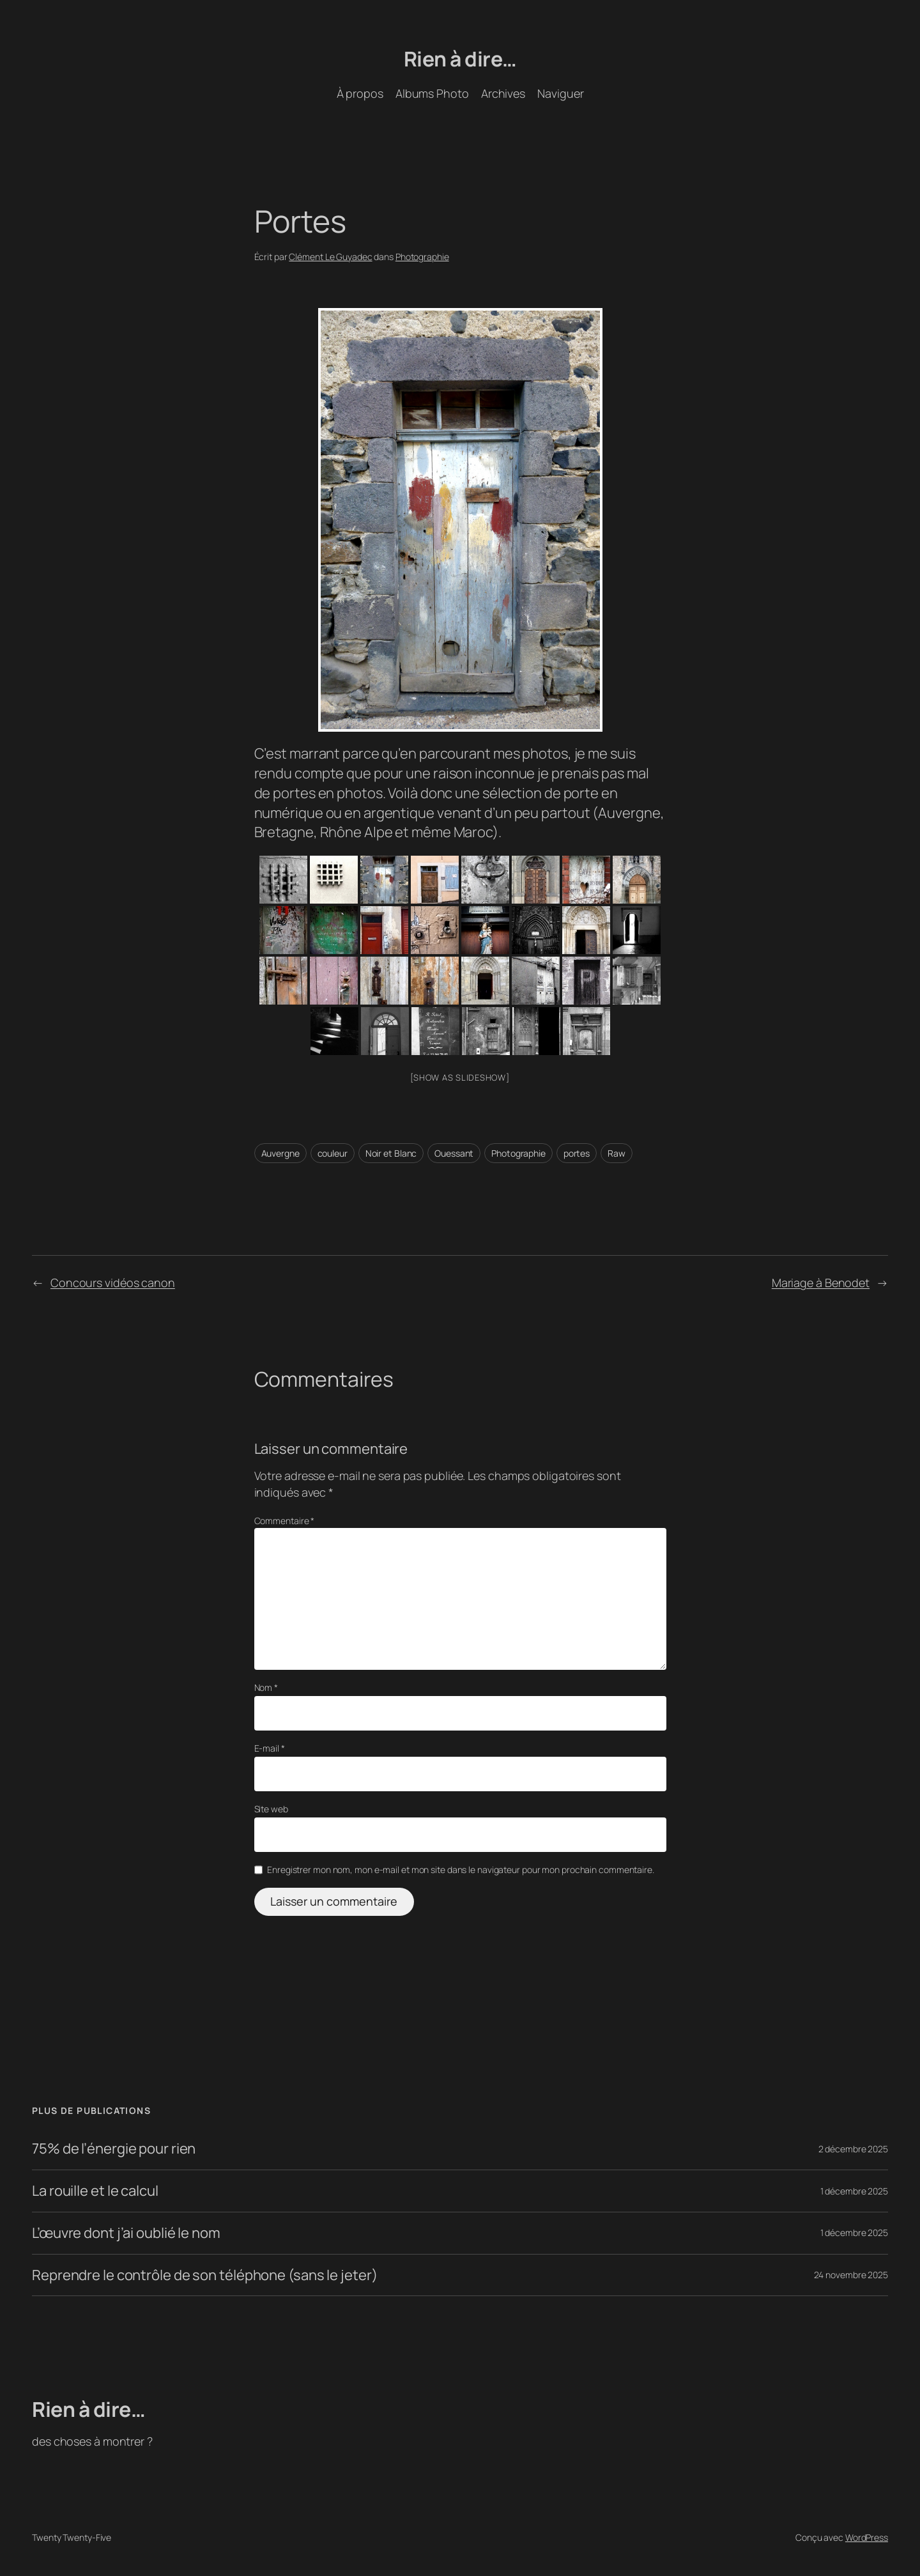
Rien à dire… (460, 59)
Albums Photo (432, 93)
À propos (360, 93)
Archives (503, 93)
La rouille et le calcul (95, 2191)
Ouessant (453, 1153)
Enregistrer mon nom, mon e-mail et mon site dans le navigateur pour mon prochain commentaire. (460, 1869)
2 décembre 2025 (853, 2149)
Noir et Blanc (391, 1153)
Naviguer (560, 93)
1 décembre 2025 (854, 2191)
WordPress (866, 2537)
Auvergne (280, 1153)
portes (577, 1153)
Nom (266, 1687)
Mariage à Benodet (821, 1282)
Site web (271, 1809)
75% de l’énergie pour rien (113, 2149)
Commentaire (284, 1521)
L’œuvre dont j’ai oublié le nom (126, 2233)
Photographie (422, 257)
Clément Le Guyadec (330, 257)
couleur (333, 1153)
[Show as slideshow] (459, 1077)
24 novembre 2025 (851, 2275)
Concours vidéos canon (112, 1282)
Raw (616, 1153)
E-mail (269, 1748)
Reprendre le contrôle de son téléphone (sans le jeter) (205, 2275)
